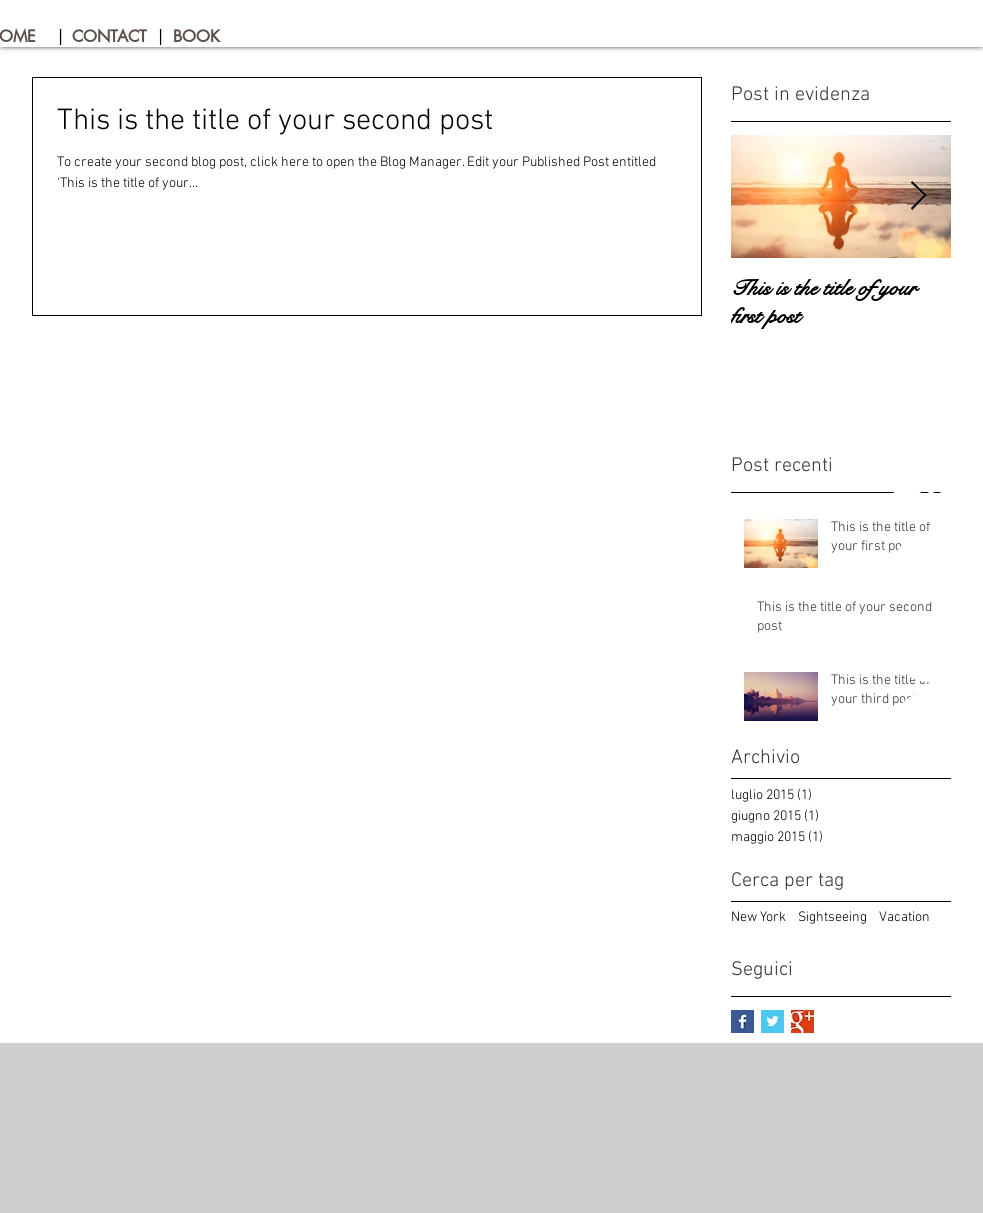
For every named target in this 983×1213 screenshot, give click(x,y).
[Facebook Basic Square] (742, 1021)
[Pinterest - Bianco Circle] (928, 487)
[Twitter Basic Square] (772, 1021)
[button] (61, 37)
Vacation (904, 917)
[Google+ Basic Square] (802, 1021)
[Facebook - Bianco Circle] (928, 647)
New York (758, 917)
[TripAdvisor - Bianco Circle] (928, 567)
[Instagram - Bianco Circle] (928, 727)
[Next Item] (919, 196)
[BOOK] (210, 37)
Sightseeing (832, 917)
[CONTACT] (110, 37)
